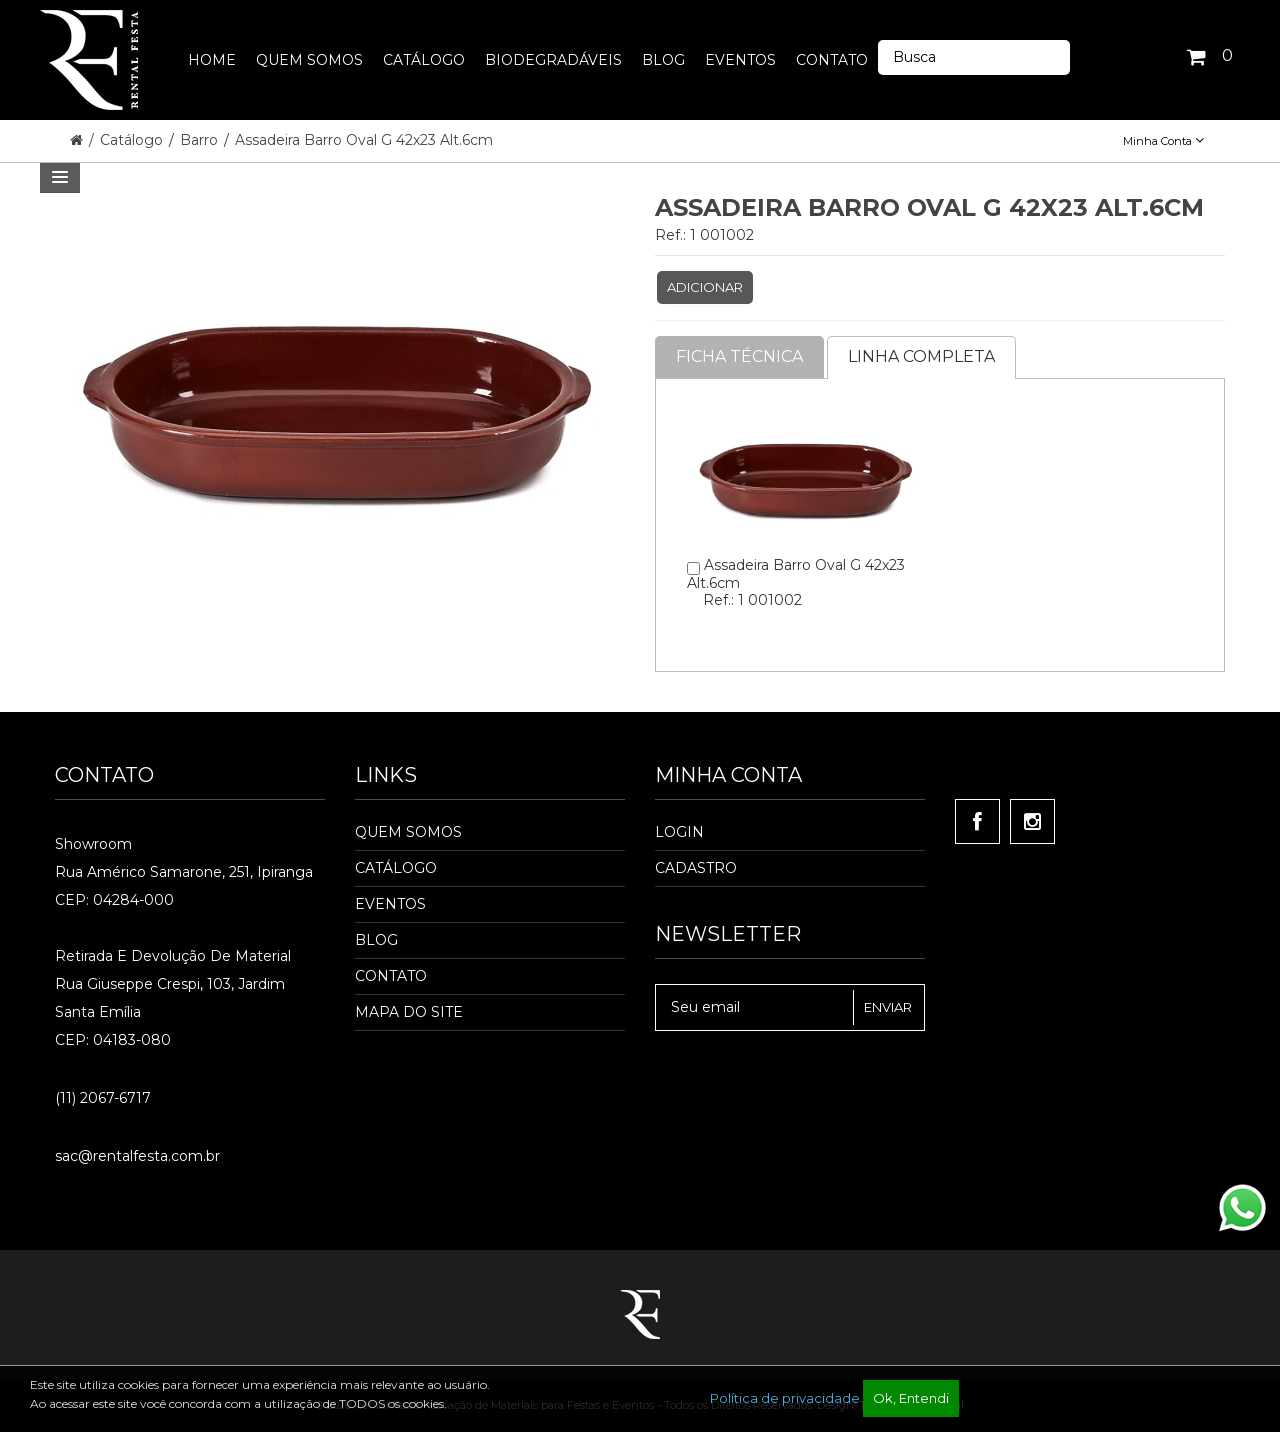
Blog (376, 940)
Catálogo (133, 140)
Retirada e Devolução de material (173, 956)
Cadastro (696, 868)
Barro (201, 140)
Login (679, 832)
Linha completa (921, 356)
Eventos (390, 904)
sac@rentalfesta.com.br (137, 1156)
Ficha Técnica (739, 356)
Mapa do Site (409, 1012)
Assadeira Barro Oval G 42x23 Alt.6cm (364, 140)
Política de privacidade (785, 1398)
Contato (391, 976)
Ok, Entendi (911, 1398)
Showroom (93, 844)
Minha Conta (1163, 141)
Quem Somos (408, 832)
